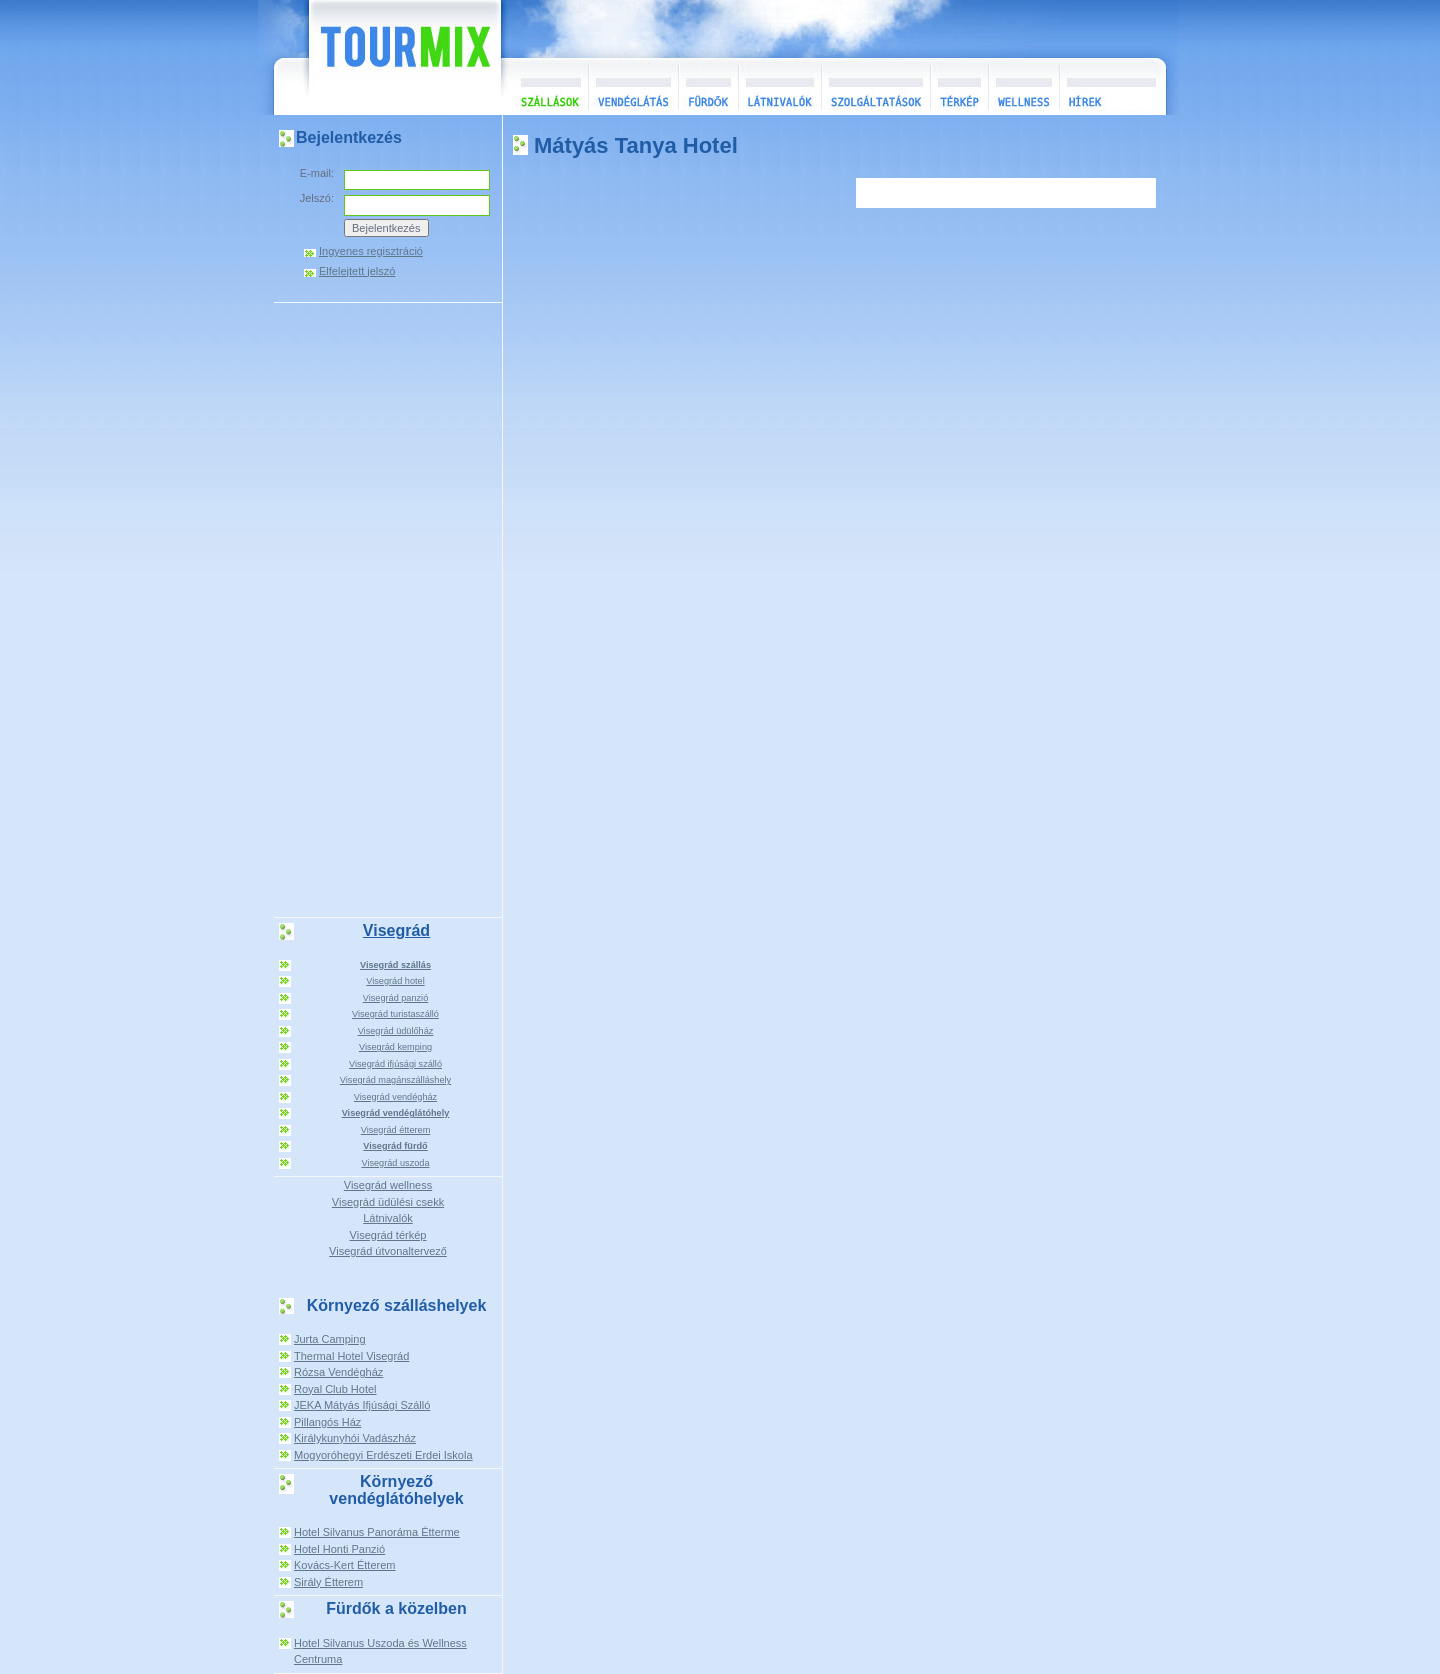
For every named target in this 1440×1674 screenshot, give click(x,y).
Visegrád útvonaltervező (388, 1251)
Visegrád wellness (388, 1185)
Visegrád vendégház (395, 1097)
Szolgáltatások (875, 86)
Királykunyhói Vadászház (355, 1438)
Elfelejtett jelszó (357, 271)
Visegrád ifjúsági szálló (395, 1064)
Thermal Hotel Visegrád (351, 1356)
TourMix (383, 57)
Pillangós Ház (327, 1422)
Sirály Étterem (328, 1582)
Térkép (959, 86)
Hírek (1110, 86)
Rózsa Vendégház (338, 1372)
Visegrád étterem (396, 1130)
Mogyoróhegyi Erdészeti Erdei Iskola (383, 1455)
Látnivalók (779, 86)
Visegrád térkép (388, 1235)
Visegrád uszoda (395, 1163)
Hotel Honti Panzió (339, 1549)
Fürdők (708, 86)
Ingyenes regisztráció (371, 251)
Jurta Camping (330, 1339)
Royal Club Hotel (335, 1389)
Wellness (1023, 86)
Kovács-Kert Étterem (344, 1565)
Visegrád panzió (396, 998)
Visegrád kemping (395, 1047)
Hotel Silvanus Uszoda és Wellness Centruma (380, 1651)
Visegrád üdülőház (396, 1031)
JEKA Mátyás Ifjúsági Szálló (362, 1405)
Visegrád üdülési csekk (388, 1202)
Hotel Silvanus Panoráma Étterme (377, 1532)
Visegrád (396, 930)
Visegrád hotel (395, 981)
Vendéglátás (633, 86)
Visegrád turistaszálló (395, 1014)
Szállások (544, 86)
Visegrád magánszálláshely (395, 1080)
